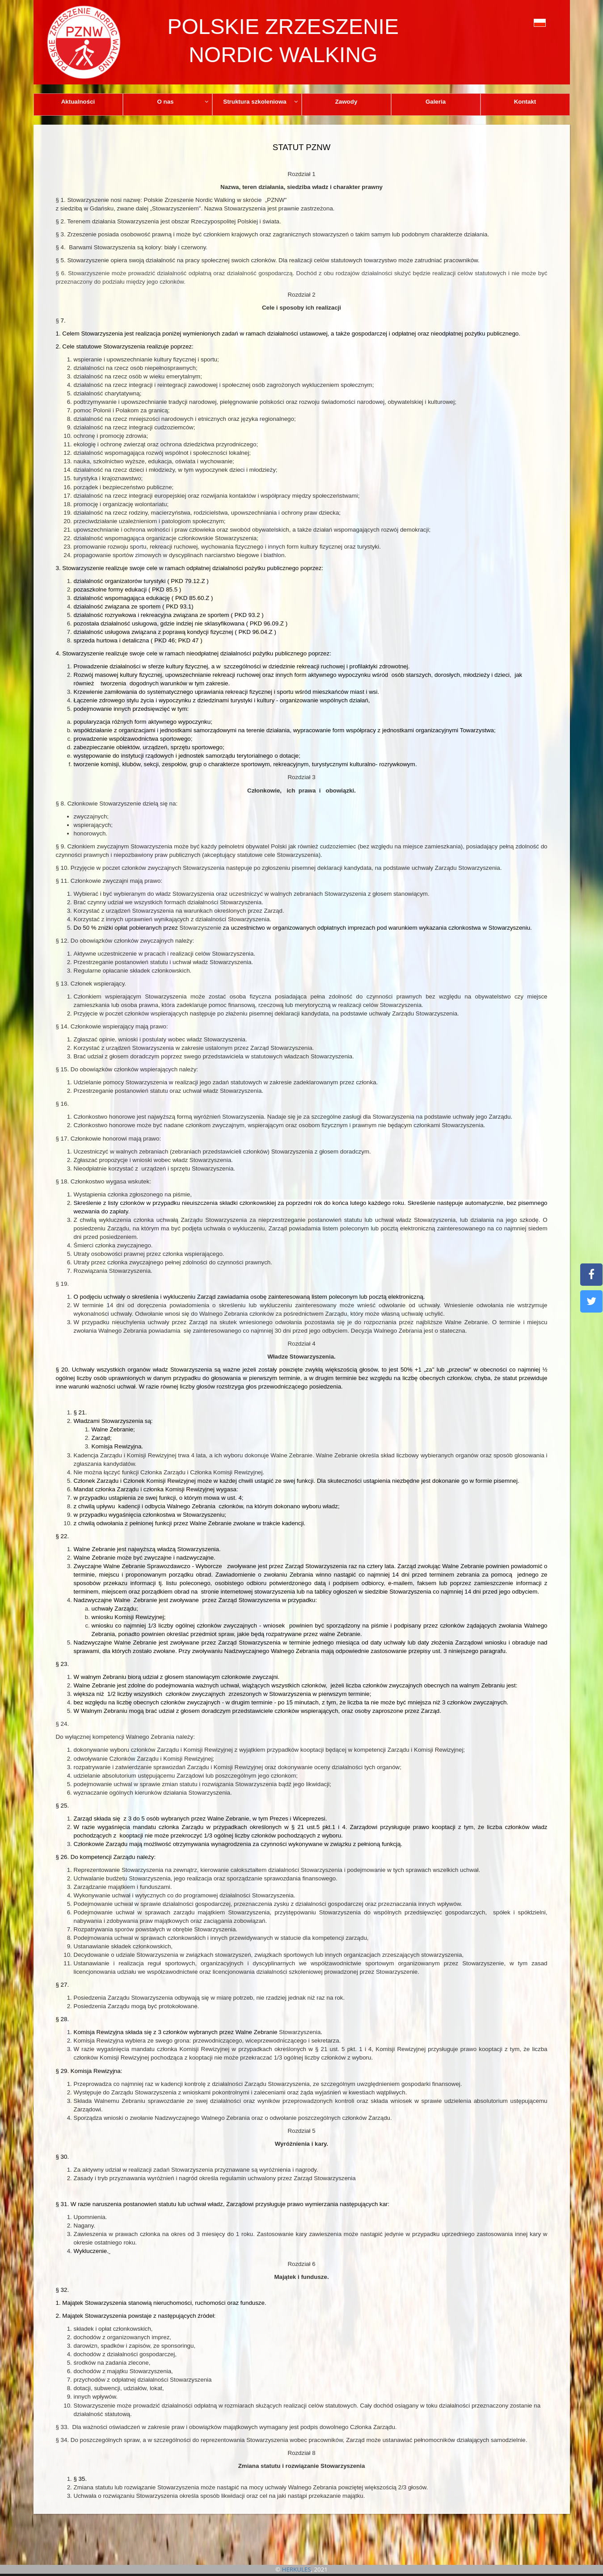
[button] (520, 22)
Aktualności (78, 101)
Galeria (436, 101)
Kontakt (525, 101)
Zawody (346, 101)
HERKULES (296, 2569)
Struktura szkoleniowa (260, 101)
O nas (182, 101)
